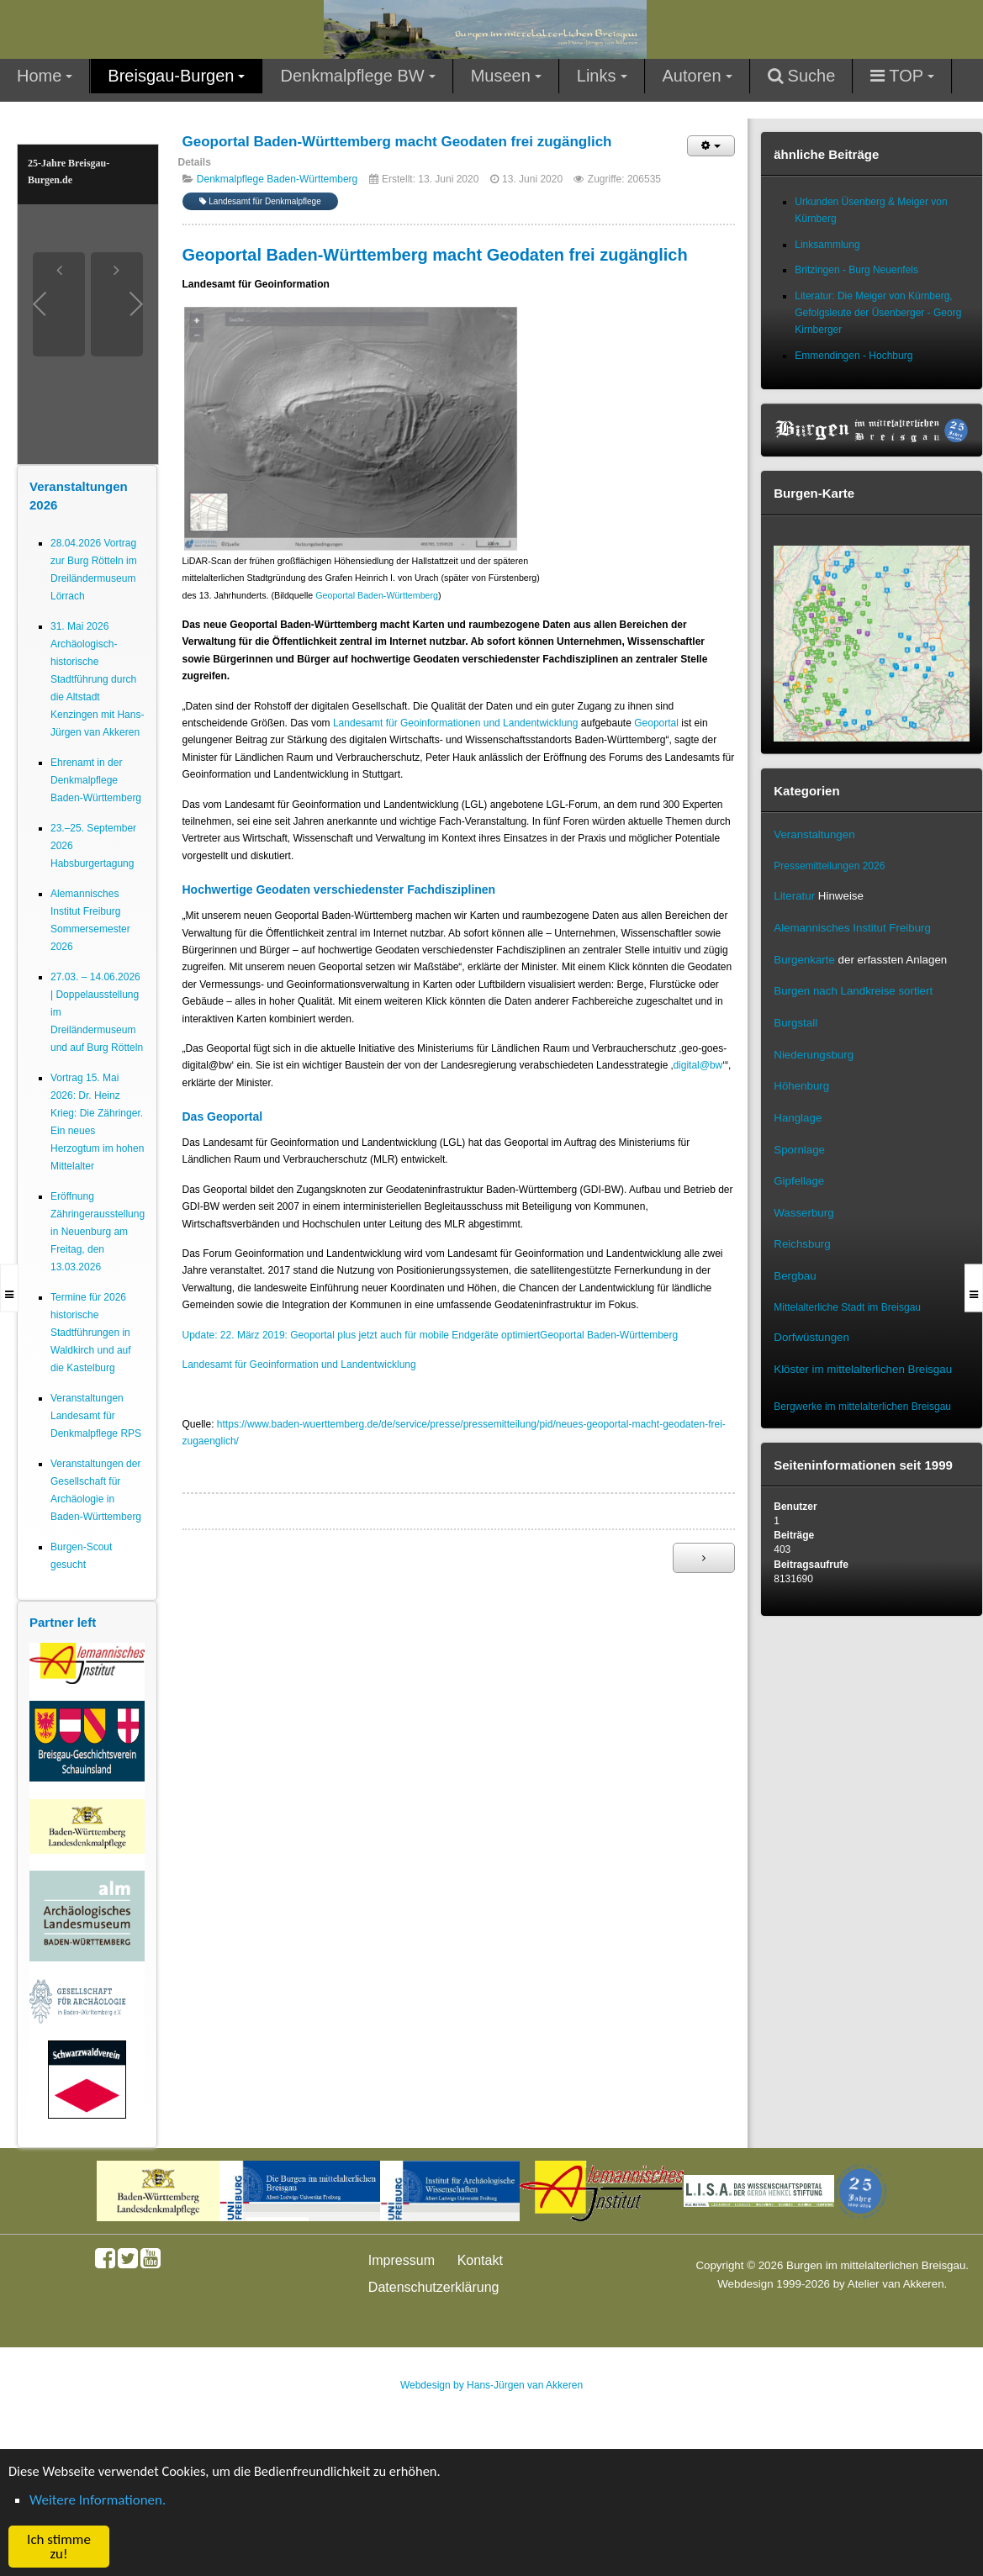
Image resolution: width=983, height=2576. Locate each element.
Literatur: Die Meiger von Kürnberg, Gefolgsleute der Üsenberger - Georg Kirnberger (878, 313)
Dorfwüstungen (811, 1337)
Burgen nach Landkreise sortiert (853, 990)
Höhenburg (801, 1085)
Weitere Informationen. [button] (97, 2500)
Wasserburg (803, 1212)
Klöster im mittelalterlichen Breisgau (863, 1369)
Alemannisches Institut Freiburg (852, 927)
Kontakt (480, 2260)
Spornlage (799, 1149)
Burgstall (795, 1022)
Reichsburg (802, 1244)
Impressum (401, 2260)
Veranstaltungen (814, 834)
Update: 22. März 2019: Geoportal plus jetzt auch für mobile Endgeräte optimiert (361, 1335)
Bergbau (795, 1276)
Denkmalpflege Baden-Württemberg (277, 179)
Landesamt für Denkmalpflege (260, 201)
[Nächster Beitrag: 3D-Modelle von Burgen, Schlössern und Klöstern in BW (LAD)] (704, 1558)
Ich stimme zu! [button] (59, 2547)
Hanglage (798, 1117)
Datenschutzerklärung (433, 2287)
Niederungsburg (814, 1054)
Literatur (794, 895)
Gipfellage (799, 1181)
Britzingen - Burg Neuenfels (856, 270)
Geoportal (656, 723)
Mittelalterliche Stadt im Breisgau (847, 1307)
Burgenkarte (804, 959)
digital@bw (697, 1065)
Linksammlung (827, 245)
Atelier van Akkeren (896, 2284)
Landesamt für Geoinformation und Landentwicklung (299, 1364)
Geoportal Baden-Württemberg (376, 595)
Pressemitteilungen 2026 (829, 866)
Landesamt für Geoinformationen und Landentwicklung (456, 723)
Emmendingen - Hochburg (853, 356)
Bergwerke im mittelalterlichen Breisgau (862, 1406)
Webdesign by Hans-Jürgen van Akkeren (491, 2385)
